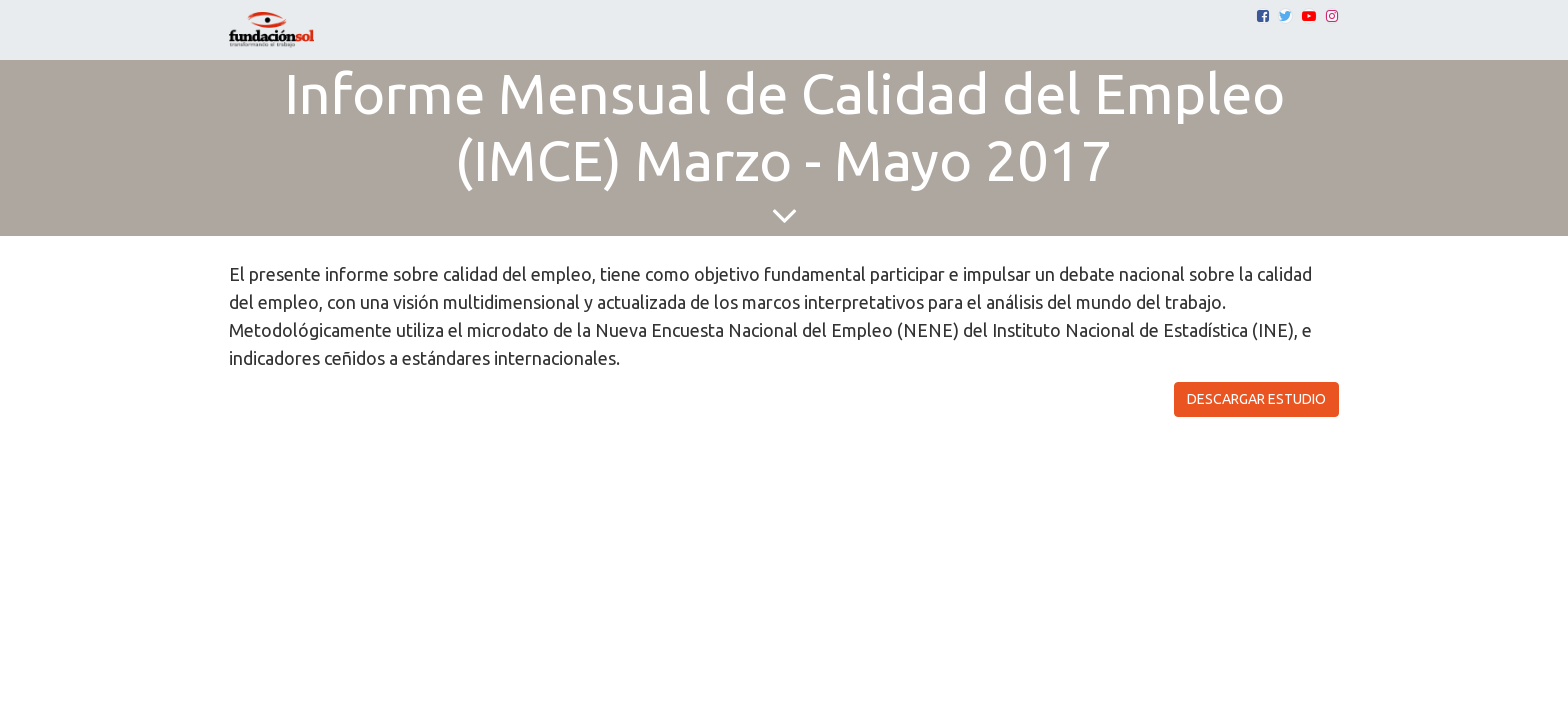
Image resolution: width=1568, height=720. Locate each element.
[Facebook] (1263, 16)
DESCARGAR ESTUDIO (1256, 399)
